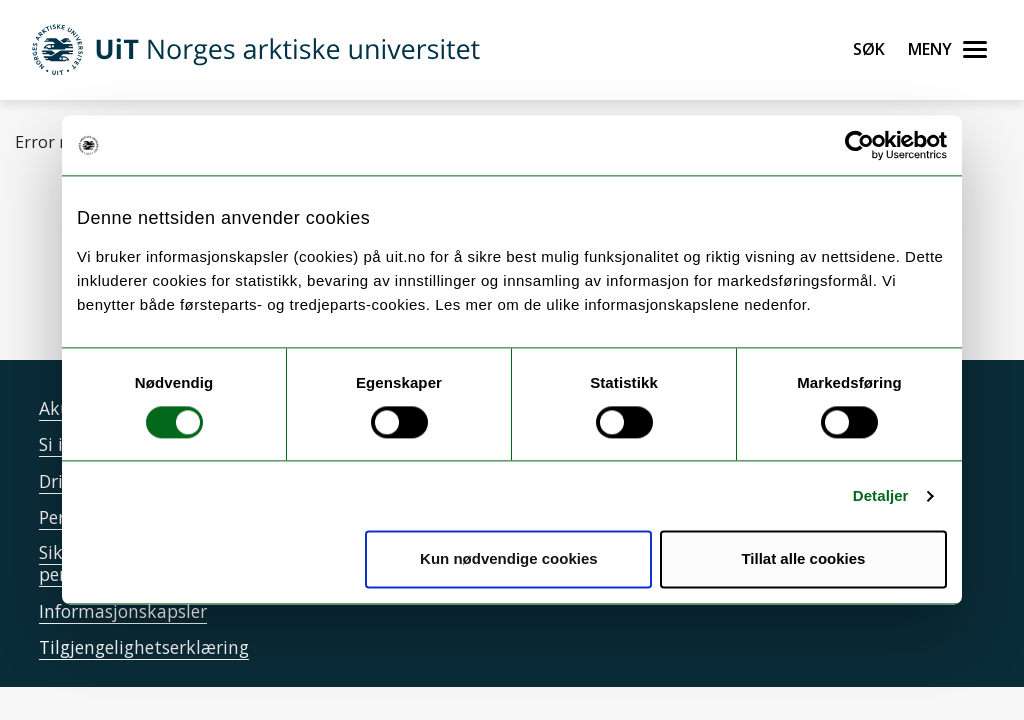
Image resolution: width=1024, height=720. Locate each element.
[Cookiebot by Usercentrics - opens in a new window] (859, 145)
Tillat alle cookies (803, 559)
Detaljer (881, 495)
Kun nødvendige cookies (509, 559)
